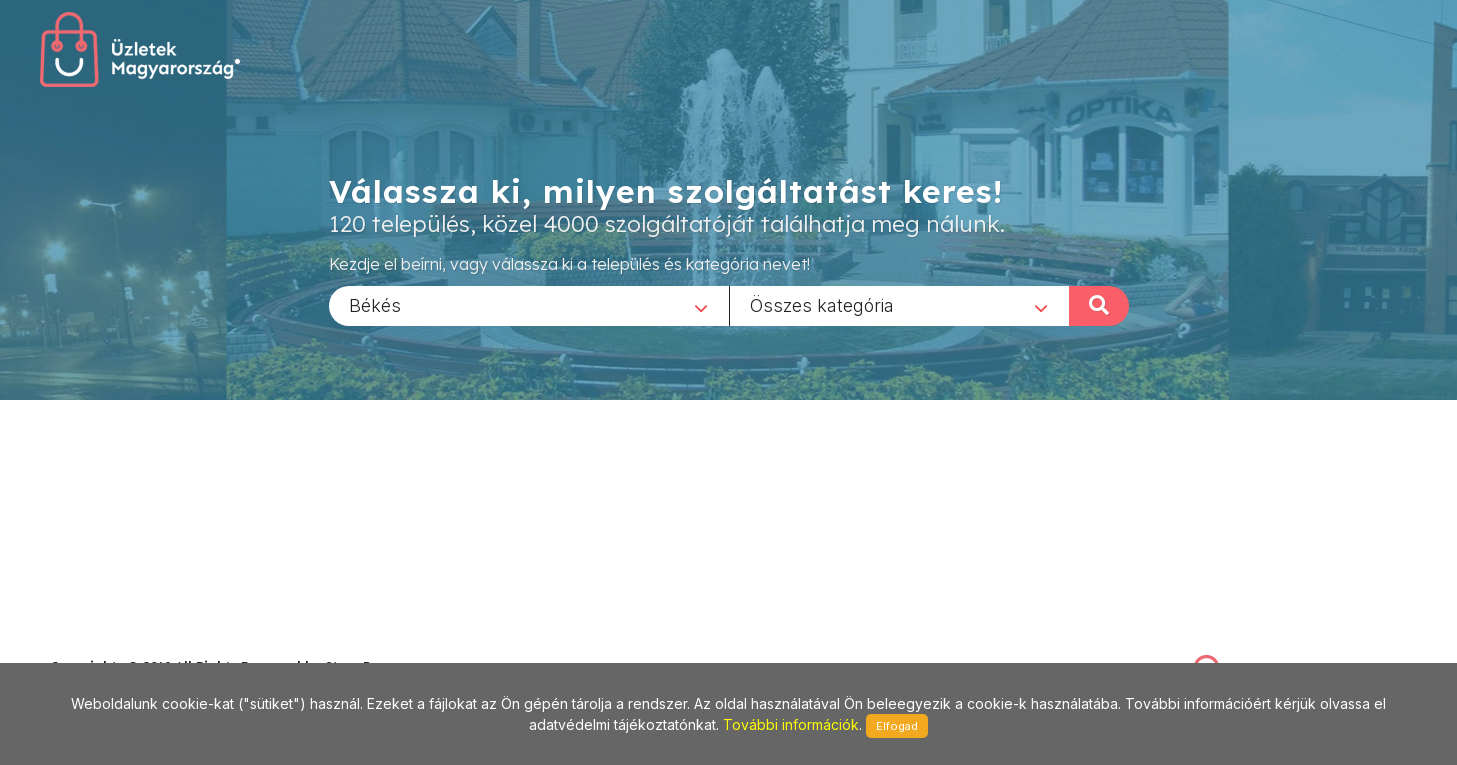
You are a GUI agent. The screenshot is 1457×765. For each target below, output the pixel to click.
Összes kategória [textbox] (822, 304)
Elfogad (897, 726)
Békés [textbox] (375, 304)
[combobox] (529, 305)
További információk (791, 724)
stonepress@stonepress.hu (130, 644)
